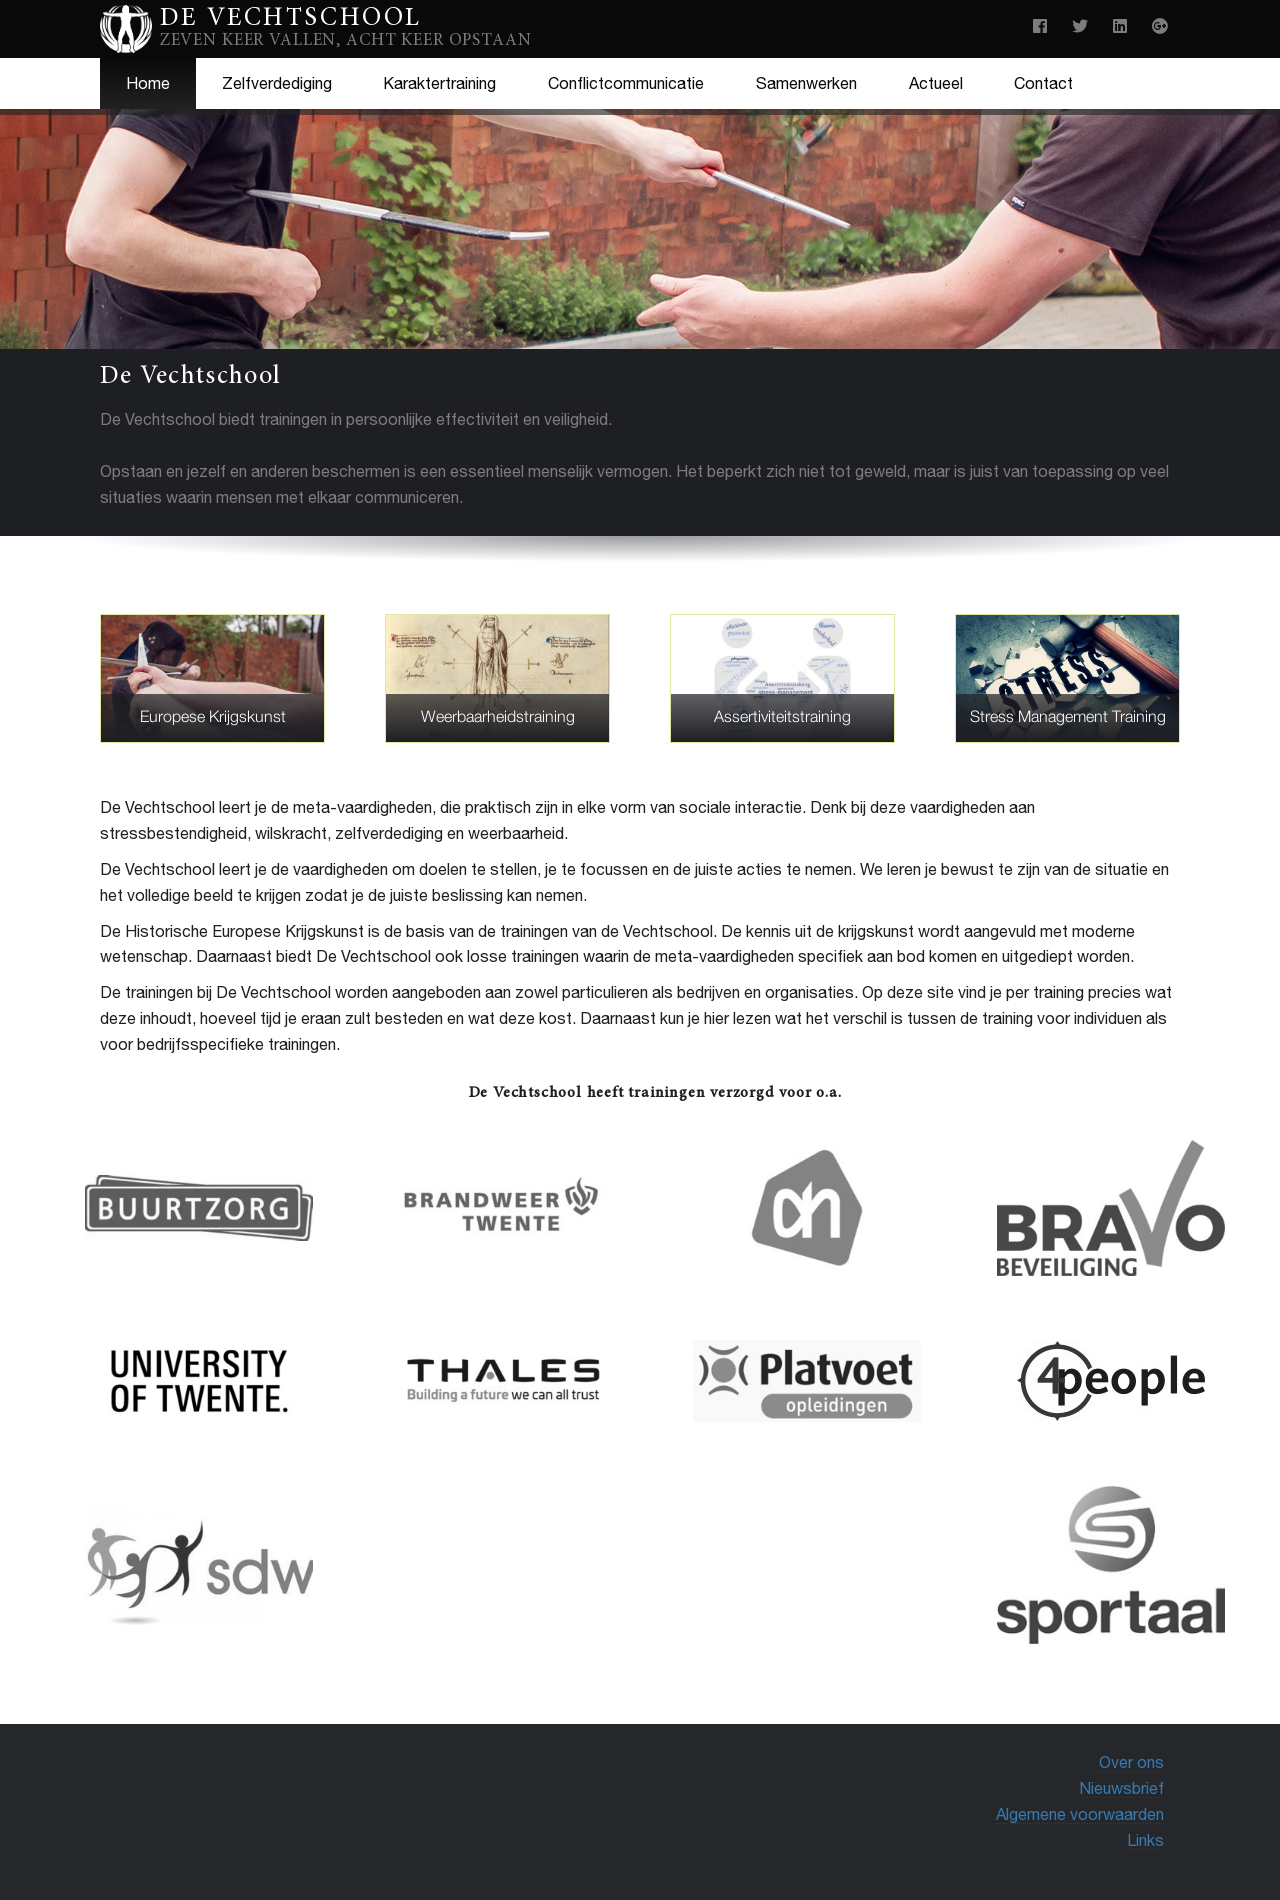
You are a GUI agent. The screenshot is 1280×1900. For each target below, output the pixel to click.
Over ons (1131, 1762)
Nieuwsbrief (1121, 1788)
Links (1145, 1840)
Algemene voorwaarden (1080, 1814)
